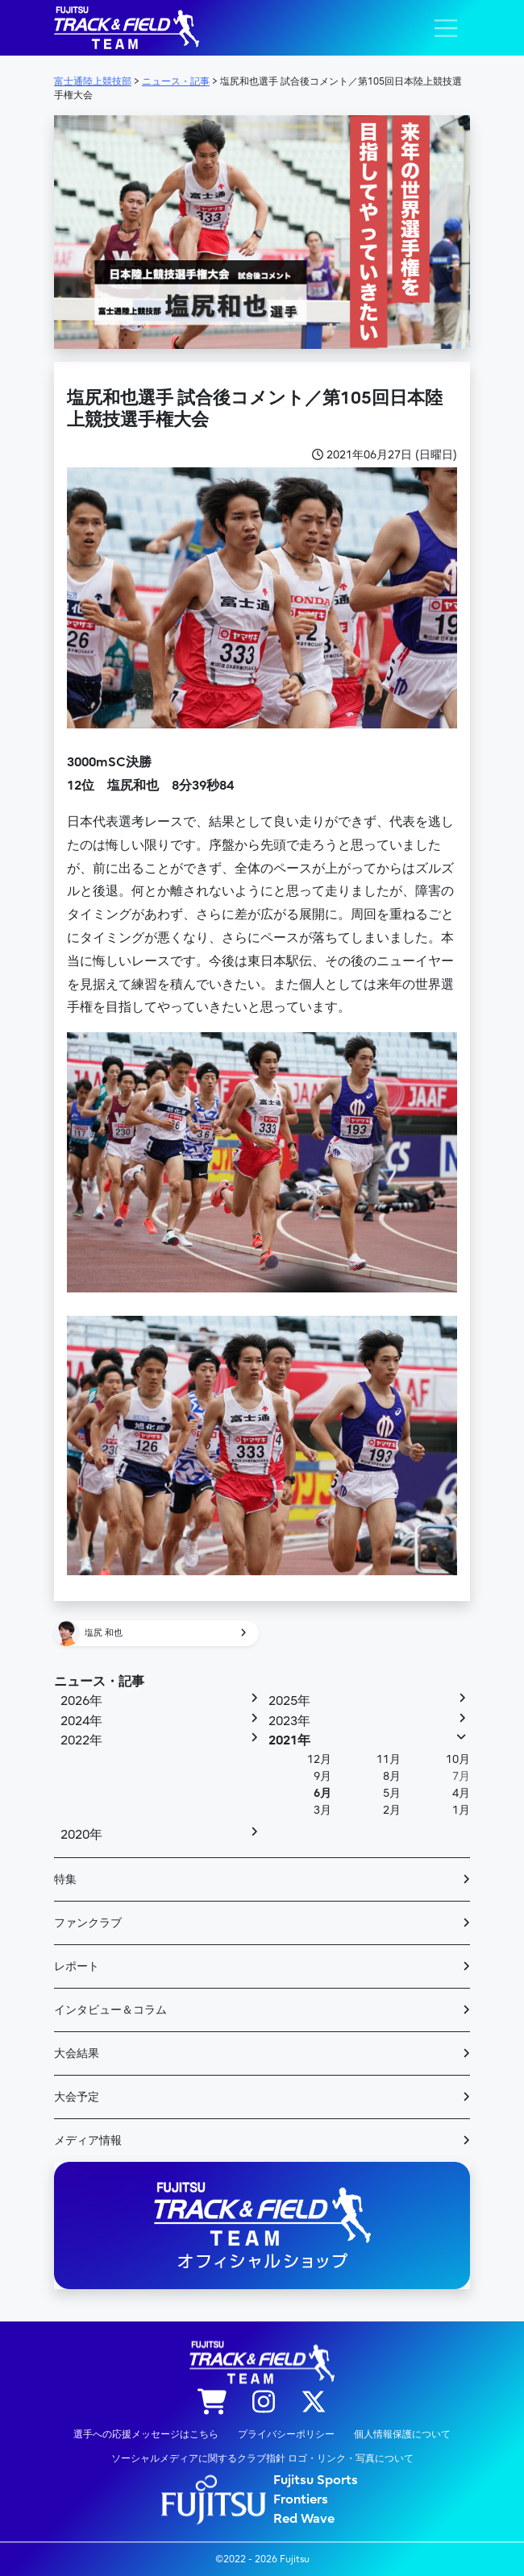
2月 (392, 1810)
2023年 (289, 1721)
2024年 (81, 1721)
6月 (322, 1793)
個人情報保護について (402, 2434)
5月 (392, 1793)
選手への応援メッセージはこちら (145, 2434)
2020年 (81, 1834)
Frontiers (300, 2499)
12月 (319, 1759)
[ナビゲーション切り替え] (446, 28)
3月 (322, 1810)
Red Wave (304, 2519)
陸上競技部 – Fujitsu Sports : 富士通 (126, 27)
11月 (388, 1759)
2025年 (289, 1701)
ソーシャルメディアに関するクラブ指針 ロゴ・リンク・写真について (262, 2458)
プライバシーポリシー (286, 2434)
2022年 (81, 1740)
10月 (458, 1759)
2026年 (81, 1701)
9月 (322, 1776)
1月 (461, 1810)
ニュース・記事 (99, 1681)
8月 (392, 1776)
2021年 (289, 1740)
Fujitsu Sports (315, 2480)
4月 (461, 1793)
